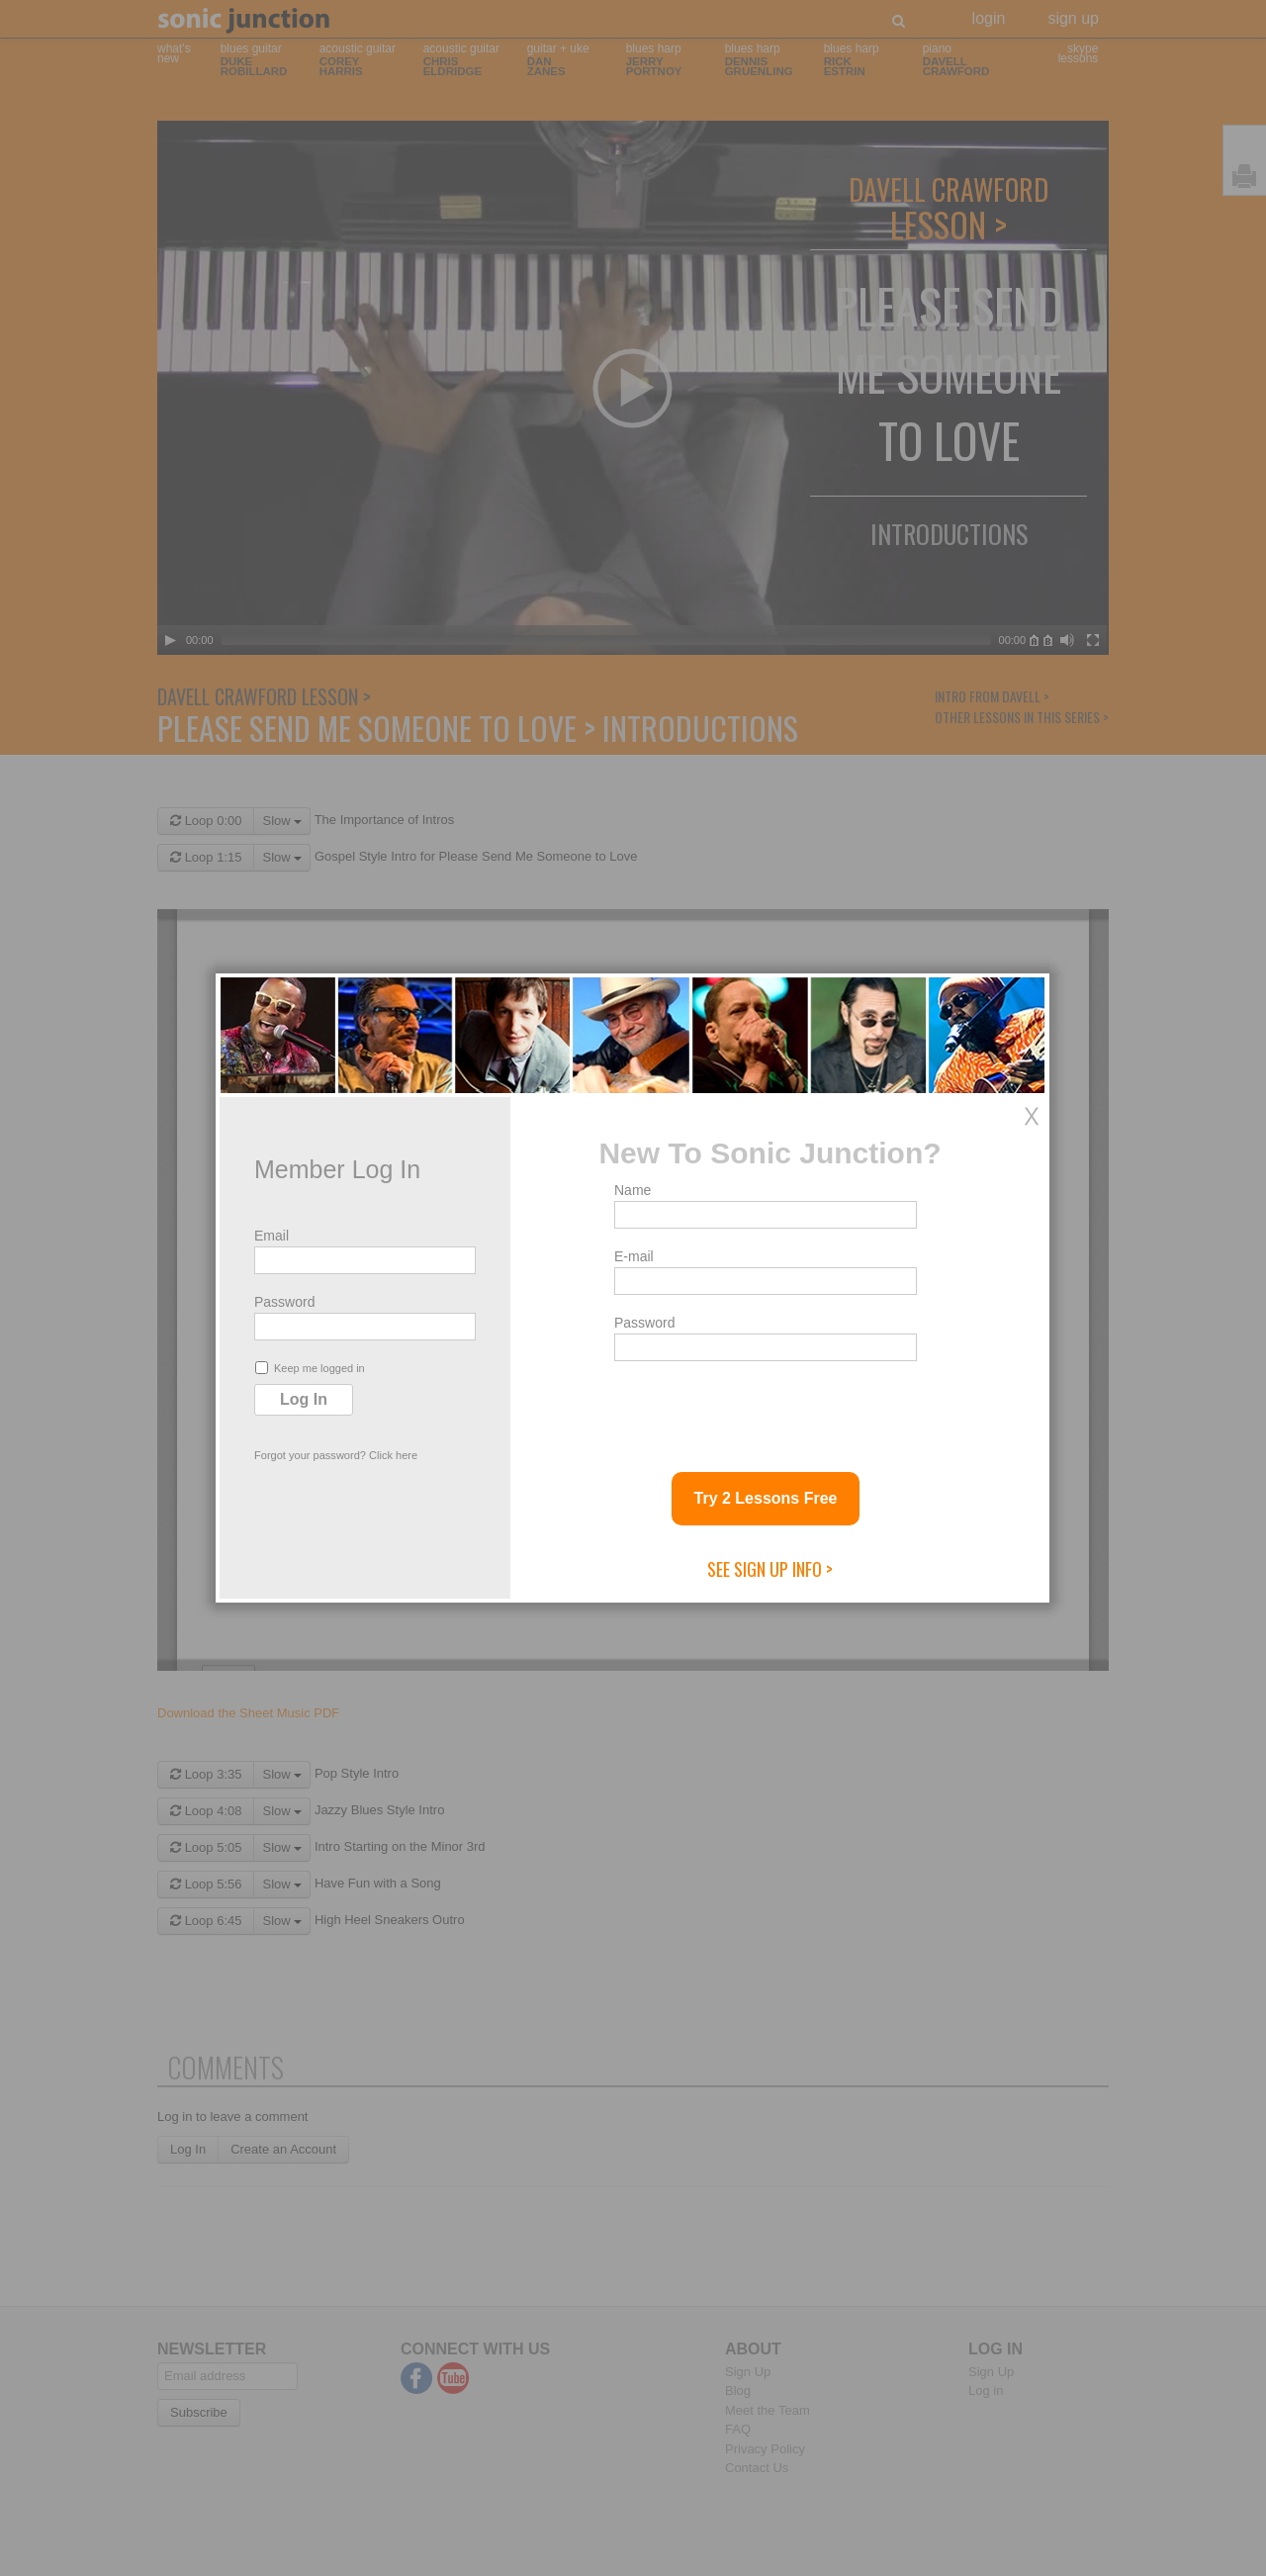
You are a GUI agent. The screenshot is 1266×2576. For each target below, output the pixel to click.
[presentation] (764, 1408)
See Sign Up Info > (770, 1569)
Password (284, 1302)
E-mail (634, 1256)
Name (632, 1190)
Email (271, 1235)
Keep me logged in (310, 1367)
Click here (393, 1455)
